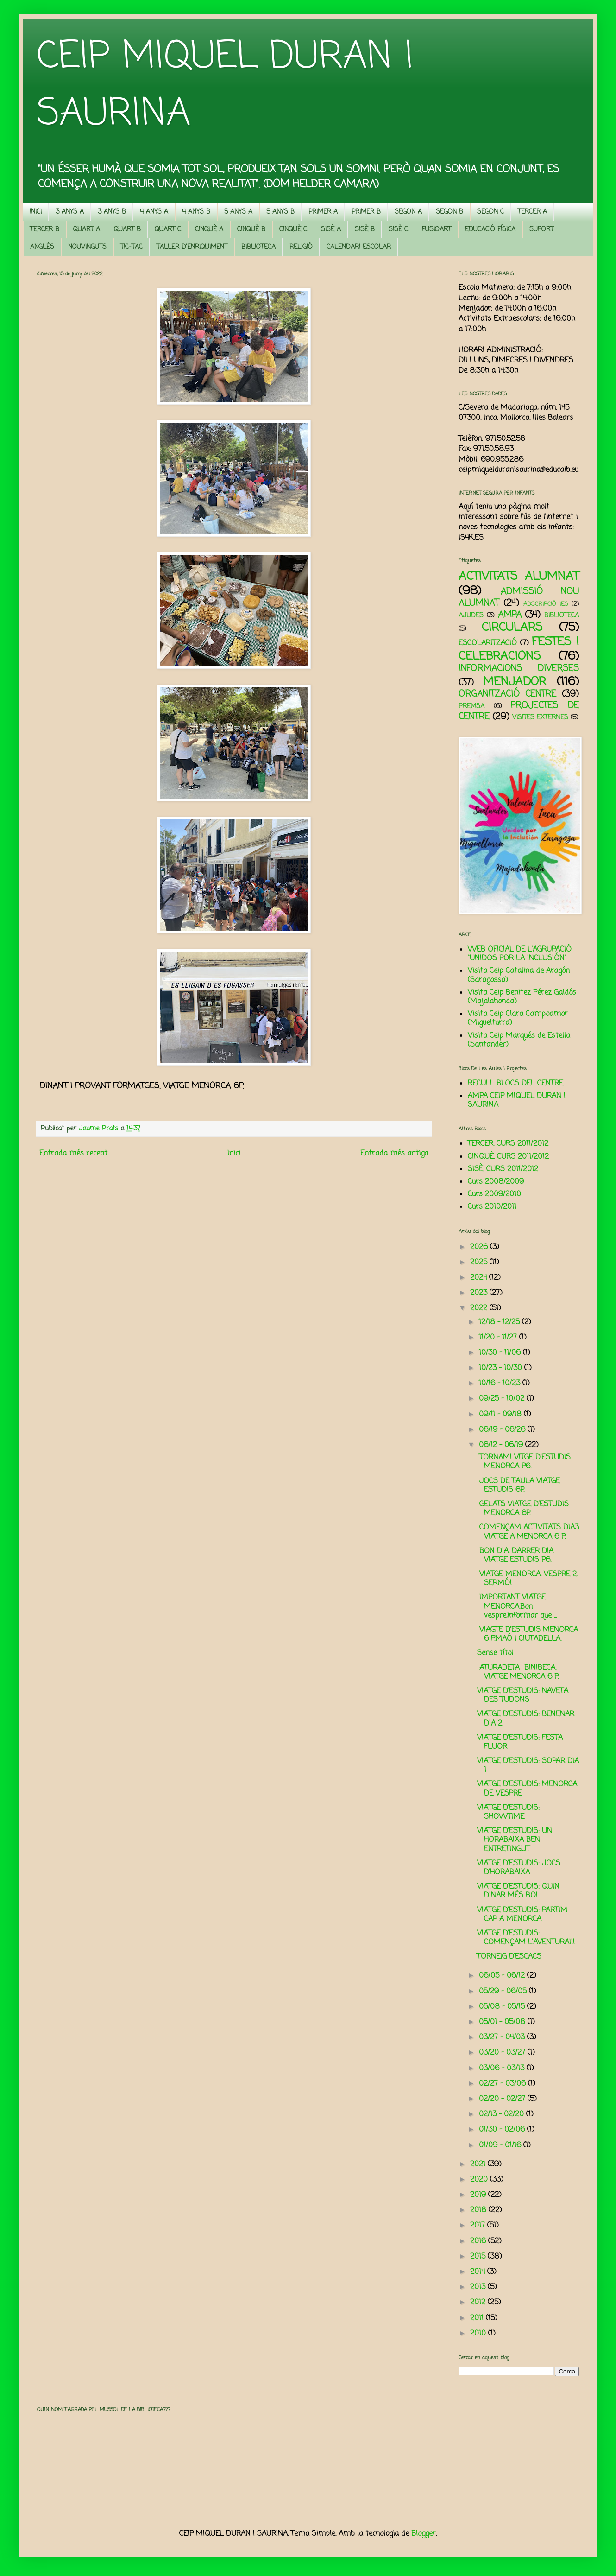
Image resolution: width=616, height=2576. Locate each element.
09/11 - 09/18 (501, 1414)
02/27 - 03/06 (503, 2083)
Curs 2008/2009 (496, 1181)
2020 (480, 2179)
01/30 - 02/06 (503, 2129)
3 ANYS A (70, 212)
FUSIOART (436, 230)
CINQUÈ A (209, 230)
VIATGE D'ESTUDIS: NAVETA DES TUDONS (522, 1696)
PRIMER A (323, 212)
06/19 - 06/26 (503, 1429)
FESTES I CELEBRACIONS (519, 649)
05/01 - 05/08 (503, 2022)
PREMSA (471, 706)
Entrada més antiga (394, 1153)
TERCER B (44, 230)
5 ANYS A (238, 212)
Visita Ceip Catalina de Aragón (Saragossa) (519, 975)
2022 (480, 1308)
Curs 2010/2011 (492, 1206)
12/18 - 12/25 (500, 1322)
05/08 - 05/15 (503, 2006)
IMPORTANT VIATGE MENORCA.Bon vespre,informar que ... (517, 1606)
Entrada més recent (73, 1153)
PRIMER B (366, 212)
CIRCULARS (512, 627)
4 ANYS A (154, 212)
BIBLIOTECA (258, 247)
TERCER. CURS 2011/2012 (508, 1143)
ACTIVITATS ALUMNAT (519, 576)
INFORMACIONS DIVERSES (519, 668)
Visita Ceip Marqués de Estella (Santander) (519, 1040)
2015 (479, 2256)
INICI (36, 212)
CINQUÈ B (251, 230)
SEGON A (408, 212)
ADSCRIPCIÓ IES (545, 604)
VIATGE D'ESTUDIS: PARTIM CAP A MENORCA (522, 1915)
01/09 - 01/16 (501, 2145)
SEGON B (449, 212)
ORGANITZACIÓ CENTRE (507, 694)
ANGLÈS (42, 247)
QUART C (168, 230)
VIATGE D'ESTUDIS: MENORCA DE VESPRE (527, 1789)
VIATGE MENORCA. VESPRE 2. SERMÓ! (527, 1579)
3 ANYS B (112, 212)
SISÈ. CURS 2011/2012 (503, 1169)
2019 (479, 2195)
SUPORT (541, 230)
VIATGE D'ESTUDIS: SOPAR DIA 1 (528, 1766)
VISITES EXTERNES (540, 717)
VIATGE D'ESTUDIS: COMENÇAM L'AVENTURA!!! (526, 1938)
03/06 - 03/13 (503, 2068)
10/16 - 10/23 (500, 1383)
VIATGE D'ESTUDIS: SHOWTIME (508, 1812)
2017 (478, 2225)
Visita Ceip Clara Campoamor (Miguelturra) (518, 1018)
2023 (480, 1293)
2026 (480, 1247)
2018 (479, 2210)
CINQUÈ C (293, 230)
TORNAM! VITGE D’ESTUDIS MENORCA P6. (524, 1462)
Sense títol (495, 1653)
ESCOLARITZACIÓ (488, 643)
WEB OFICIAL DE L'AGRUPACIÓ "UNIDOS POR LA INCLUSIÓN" (520, 954)
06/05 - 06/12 (503, 1975)
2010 (479, 2333)
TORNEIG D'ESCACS (509, 1956)
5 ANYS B (280, 212)
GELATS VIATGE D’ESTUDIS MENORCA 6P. (523, 1509)
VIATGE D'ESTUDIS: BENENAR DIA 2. (525, 1719)
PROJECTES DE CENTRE (519, 711)
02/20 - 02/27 (503, 2099)
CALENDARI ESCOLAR (359, 247)
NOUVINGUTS (87, 247)
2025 (480, 1262)
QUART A (86, 230)
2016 (479, 2241)
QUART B (127, 230)
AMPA (510, 615)
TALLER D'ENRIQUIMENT (192, 247)
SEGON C (490, 212)
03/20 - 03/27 (503, 2052)
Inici (233, 1153)
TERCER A (532, 212)
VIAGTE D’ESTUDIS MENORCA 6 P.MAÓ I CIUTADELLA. (527, 1634)
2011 (478, 2318)
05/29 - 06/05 (504, 1991)
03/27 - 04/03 (503, 2037)
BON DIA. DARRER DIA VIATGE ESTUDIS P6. (515, 1556)
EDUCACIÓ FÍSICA (490, 230)
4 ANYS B (196, 212)
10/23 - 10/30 (501, 1368)
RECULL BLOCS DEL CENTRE (515, 1083)
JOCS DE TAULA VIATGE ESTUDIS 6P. (518, 1486)
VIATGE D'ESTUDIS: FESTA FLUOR (520, 1742)
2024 (479, 1277)
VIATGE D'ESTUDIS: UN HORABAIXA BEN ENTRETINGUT (514, 1840)
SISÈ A (331, 230)
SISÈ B (365, 230)
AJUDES (471, 615)
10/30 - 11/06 (501, 1352)
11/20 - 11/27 (499, 1337)
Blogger (423, 2533)
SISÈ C (398, 230)
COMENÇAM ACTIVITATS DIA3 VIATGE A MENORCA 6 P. (528, 1532)
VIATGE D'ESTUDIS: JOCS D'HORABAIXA (518, 1868)
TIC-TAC (131, 247)
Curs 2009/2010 (494, 1194)
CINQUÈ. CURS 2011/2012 (508, 1156)
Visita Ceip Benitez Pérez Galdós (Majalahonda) (522, 997)
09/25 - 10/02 (503, 1398)
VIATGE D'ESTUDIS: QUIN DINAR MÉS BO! (518, 1891)
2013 (479, 2287)
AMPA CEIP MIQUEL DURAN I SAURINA (517, 1100)
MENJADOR (514, 682)
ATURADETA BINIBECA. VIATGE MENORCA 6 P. (518, 1672)
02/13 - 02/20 (502, 2114)
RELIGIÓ (301, 247)
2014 (478, 2272)
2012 (479, 2302)
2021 (479, 2164)
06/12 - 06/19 (502, 1445)
